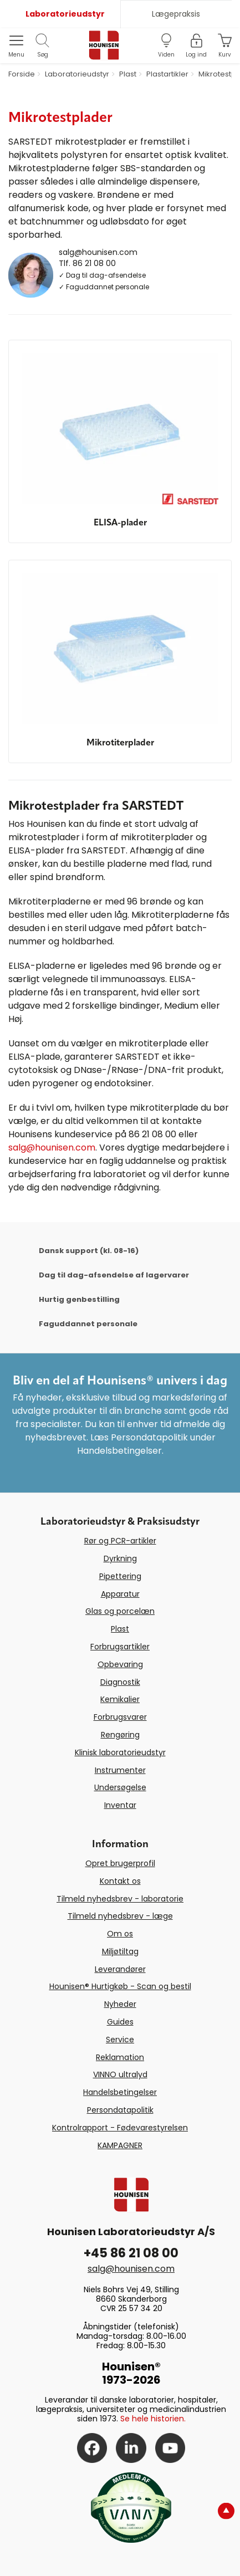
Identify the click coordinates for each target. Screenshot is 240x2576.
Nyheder (120, 2004)
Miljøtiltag (120, 1951)
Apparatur (120, 1593)
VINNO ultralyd (120, 2074)
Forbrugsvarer (120, 1717)
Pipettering (120, 1576)
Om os (120, 1933)
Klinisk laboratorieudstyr (120, 1752)
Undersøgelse (120, 1787)
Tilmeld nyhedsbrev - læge (120, 1915)
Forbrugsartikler (120, 1646)
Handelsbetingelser (120, 2092)
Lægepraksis (176, 13)
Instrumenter (120, 1770)
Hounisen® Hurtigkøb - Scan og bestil (120, 1986)
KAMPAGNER (120, 2145)
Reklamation (120, 2057)
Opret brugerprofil (120, 1863)
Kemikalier (120, 1699)
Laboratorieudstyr (65, 13)
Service (120, 2039)
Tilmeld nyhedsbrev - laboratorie (120, 1898)
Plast (120, 1628)
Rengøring (120, 1734)
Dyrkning (120, 1558)
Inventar (120, 1805)
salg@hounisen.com (98, 252)
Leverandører (120, 1969)
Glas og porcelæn (120, 1611)
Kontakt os (120, 1881)
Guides (120, 2021)
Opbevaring (120, 1664)
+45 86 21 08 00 (131, 2253)
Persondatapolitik (120, 2109)
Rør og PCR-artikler (120, 1540)
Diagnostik (120, 1682)
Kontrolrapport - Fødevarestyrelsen (120, 2127)
